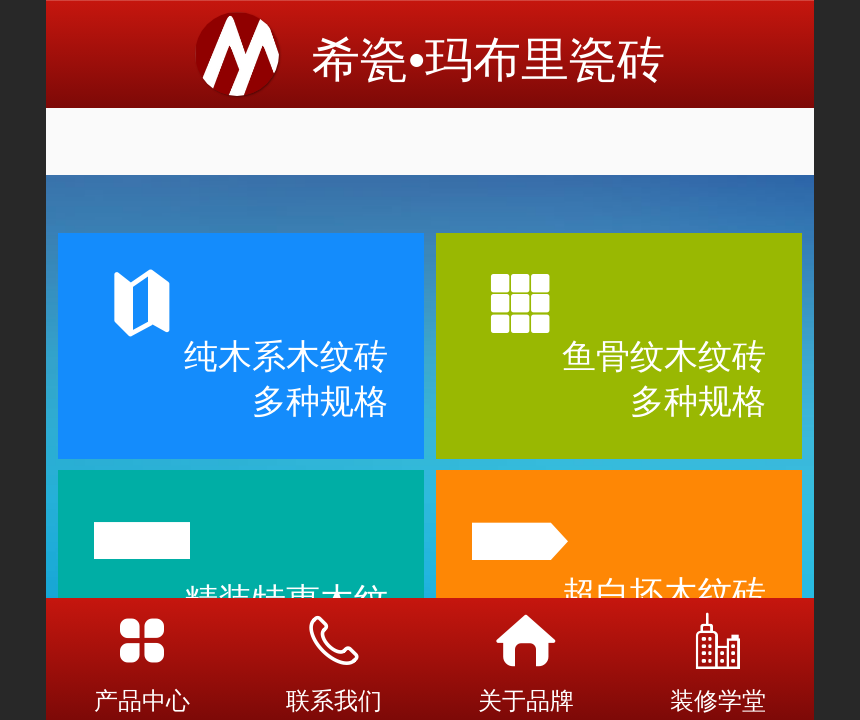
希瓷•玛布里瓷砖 (488, 59)
